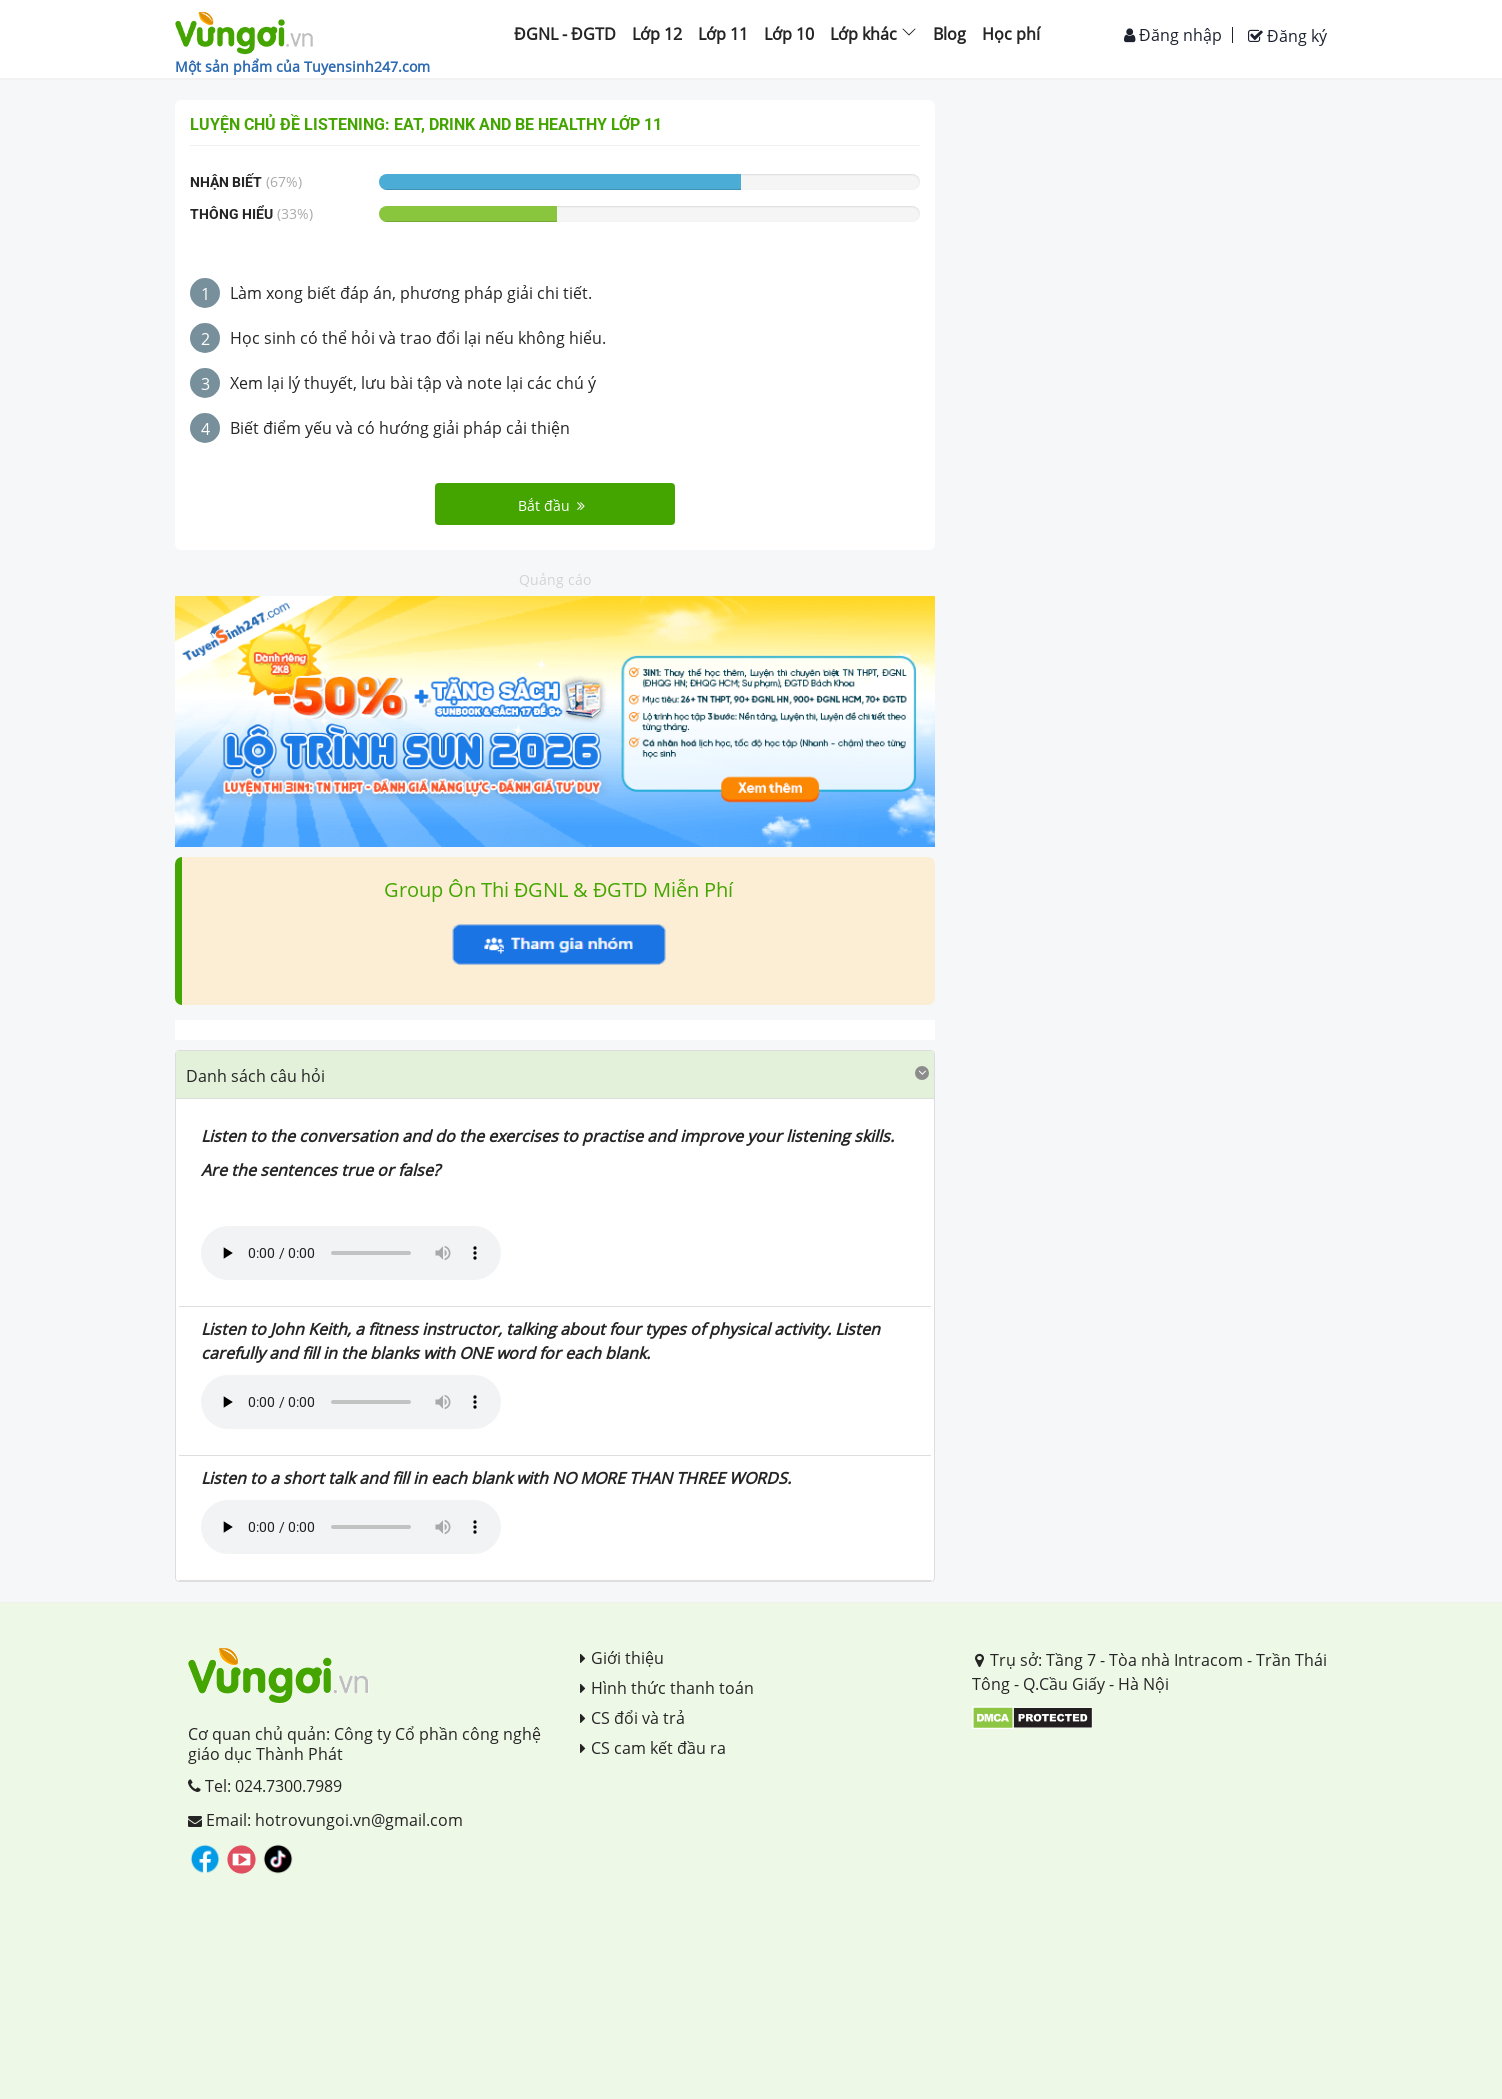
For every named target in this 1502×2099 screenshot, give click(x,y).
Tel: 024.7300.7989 (265, 1786)
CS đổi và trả (632, 1718)
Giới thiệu (622, 1658)
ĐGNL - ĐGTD (565, 34)
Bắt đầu (551, 505)
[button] (555, 1074)
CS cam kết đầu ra (653, 1748)
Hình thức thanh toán (667, 1688)
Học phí (1011, 34)
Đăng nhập (1173, 35)
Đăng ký (1287, 36)
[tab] (555, 1075)
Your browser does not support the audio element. (351, 1253)
